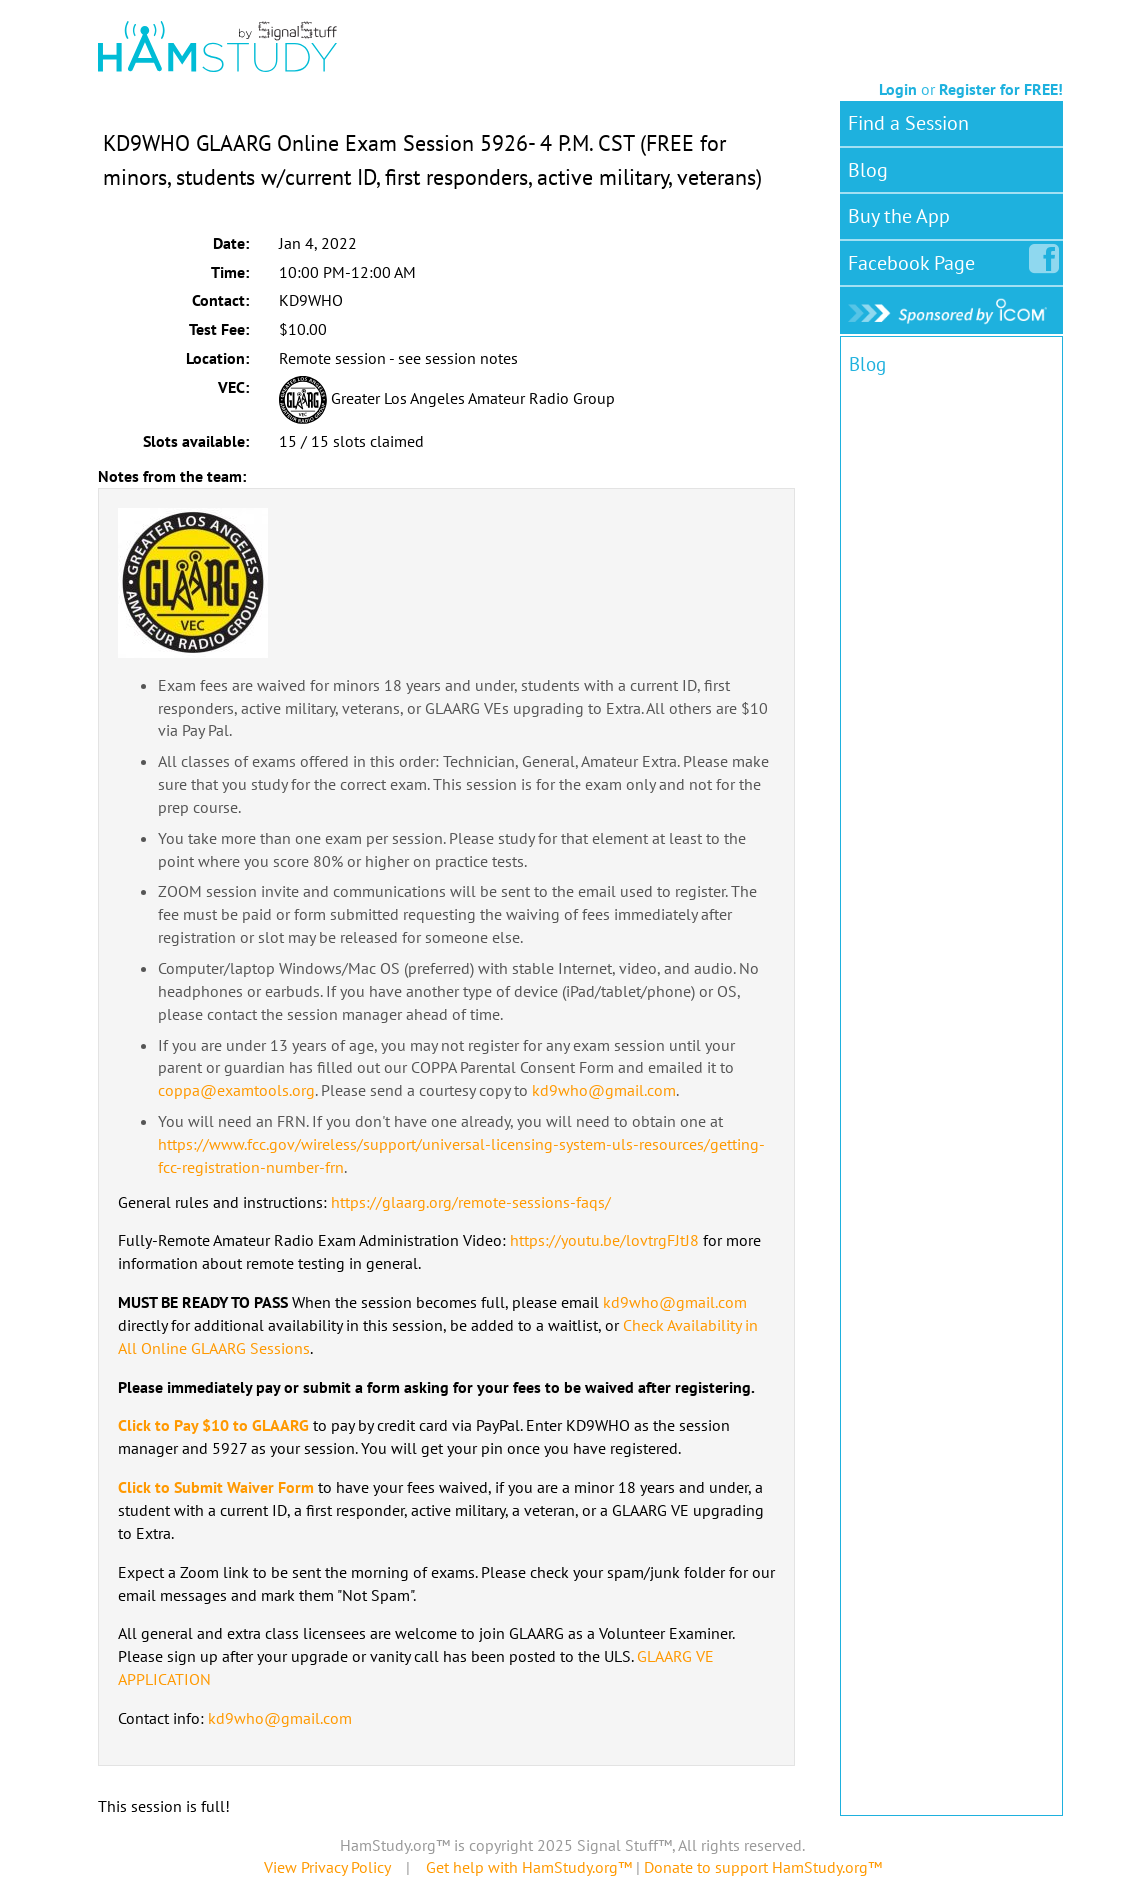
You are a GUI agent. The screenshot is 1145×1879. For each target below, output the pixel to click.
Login (898, 89)
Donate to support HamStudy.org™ (763, 1867)
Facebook (915, 259)
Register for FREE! (1001, 89)
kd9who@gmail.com (604, 1090)
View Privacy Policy (327, 1867)
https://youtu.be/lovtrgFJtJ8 (604, 1240)
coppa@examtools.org (236, 1090)
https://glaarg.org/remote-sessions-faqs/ (471, 1202)
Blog (868, 170)
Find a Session (908, 123)
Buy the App (899, 216)
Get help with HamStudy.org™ (529, 1867)
